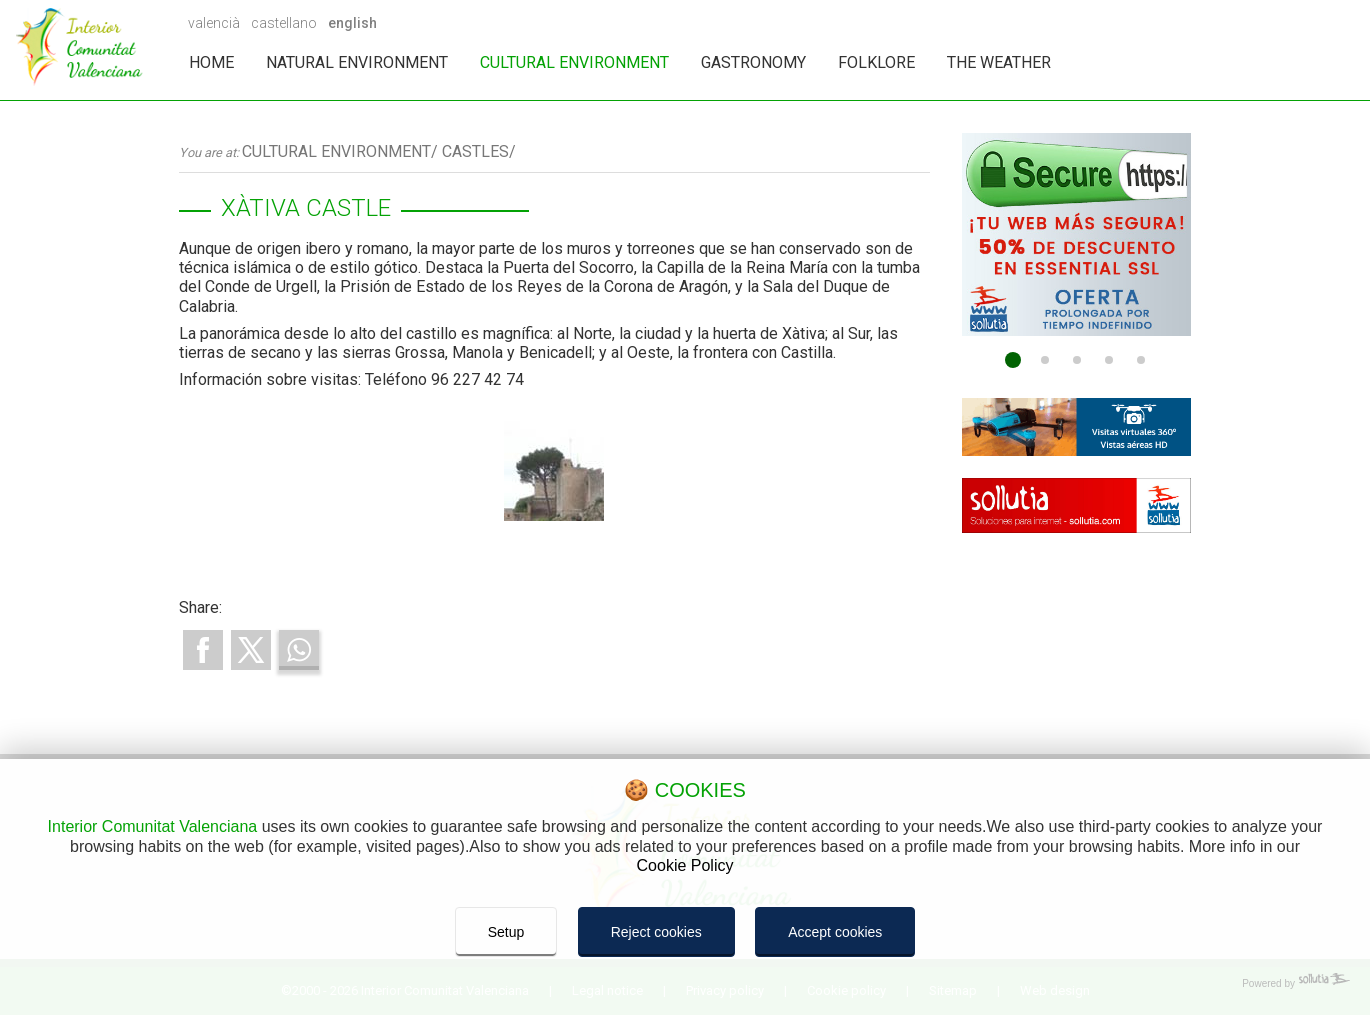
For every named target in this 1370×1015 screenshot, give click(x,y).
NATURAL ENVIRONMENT (357, 62)
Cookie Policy (685, 865)
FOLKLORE (876, 62)
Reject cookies (656, 932)
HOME (211, 62)
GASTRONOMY (753, 62)
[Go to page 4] (1109, 360)
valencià (214, 23)
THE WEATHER (999, 62)
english (352, 23)
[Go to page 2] (1045, 360)
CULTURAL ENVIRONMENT (574, 62)
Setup (506, 932)
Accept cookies (835, 932)
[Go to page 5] (1141, 360)
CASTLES (475, 151)
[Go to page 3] (1077, 360)
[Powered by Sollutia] (685, 984)
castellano (284, 23)
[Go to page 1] (1013, 360)
